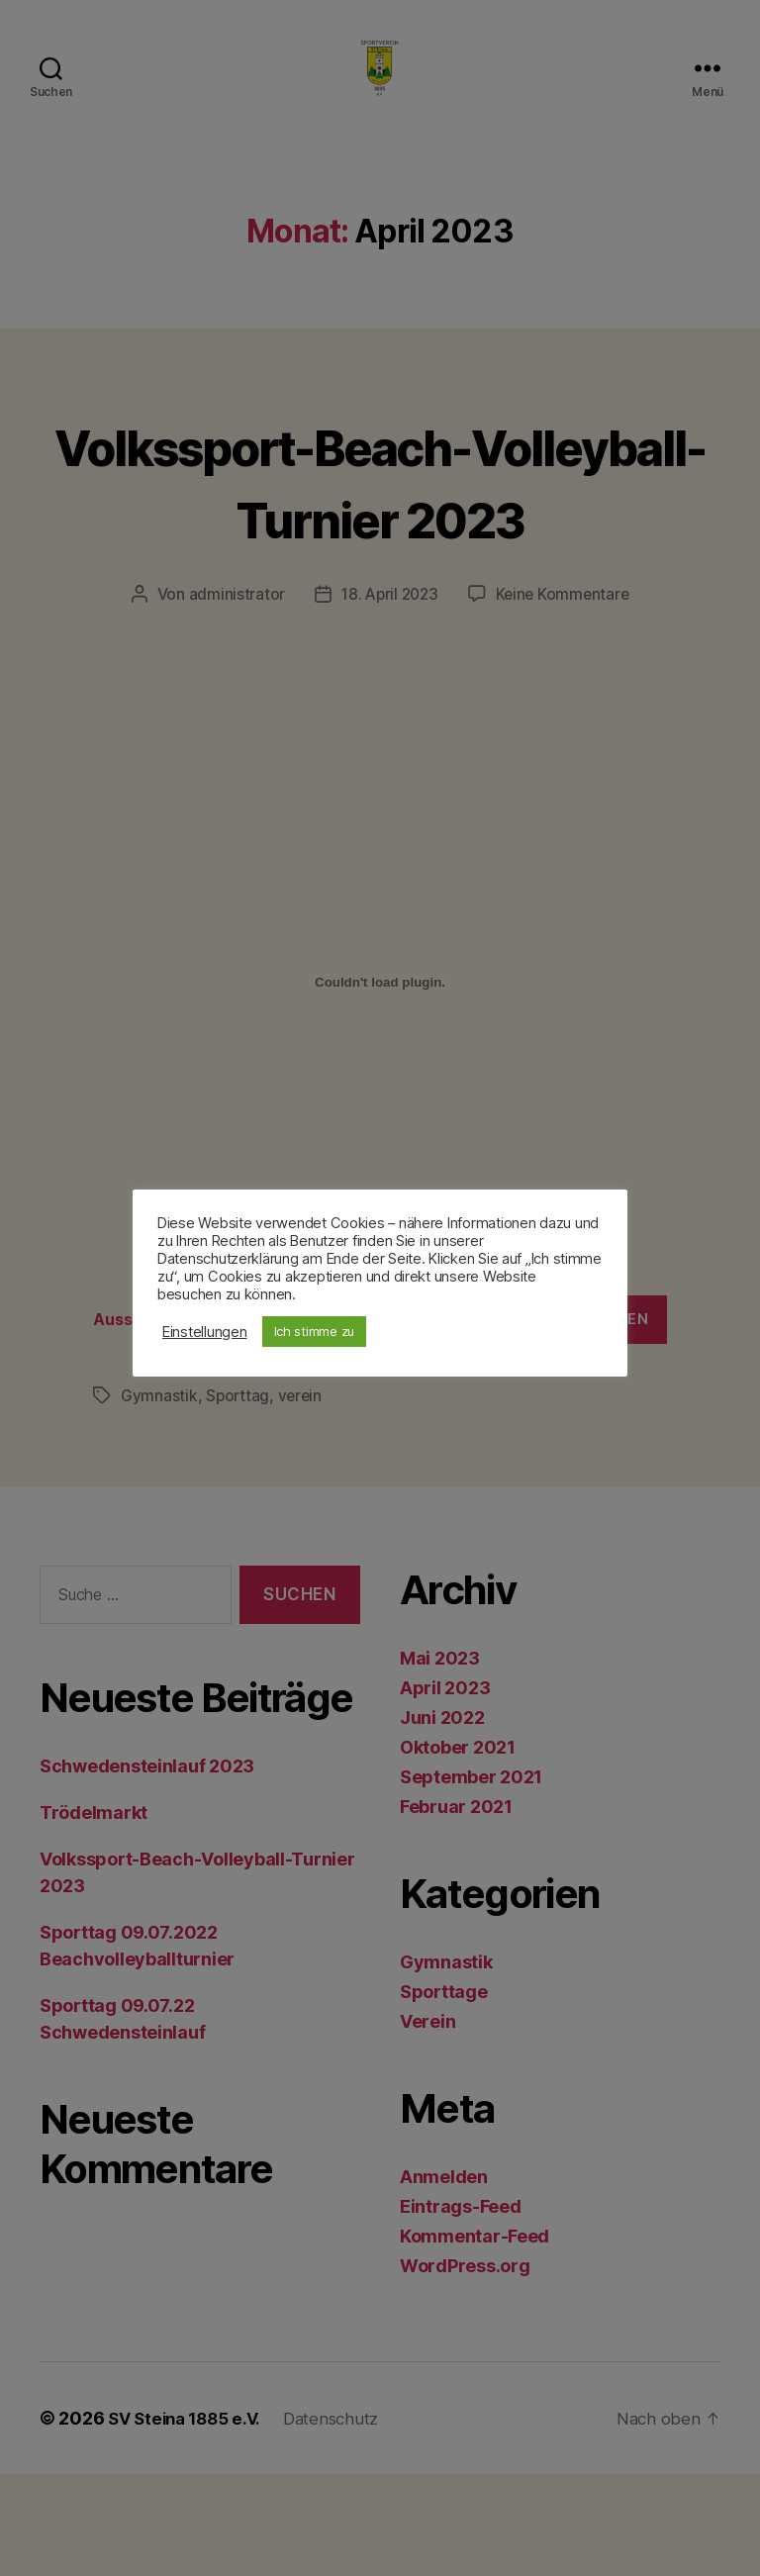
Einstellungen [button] (204, 1332)
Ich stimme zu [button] (314, 1331)
